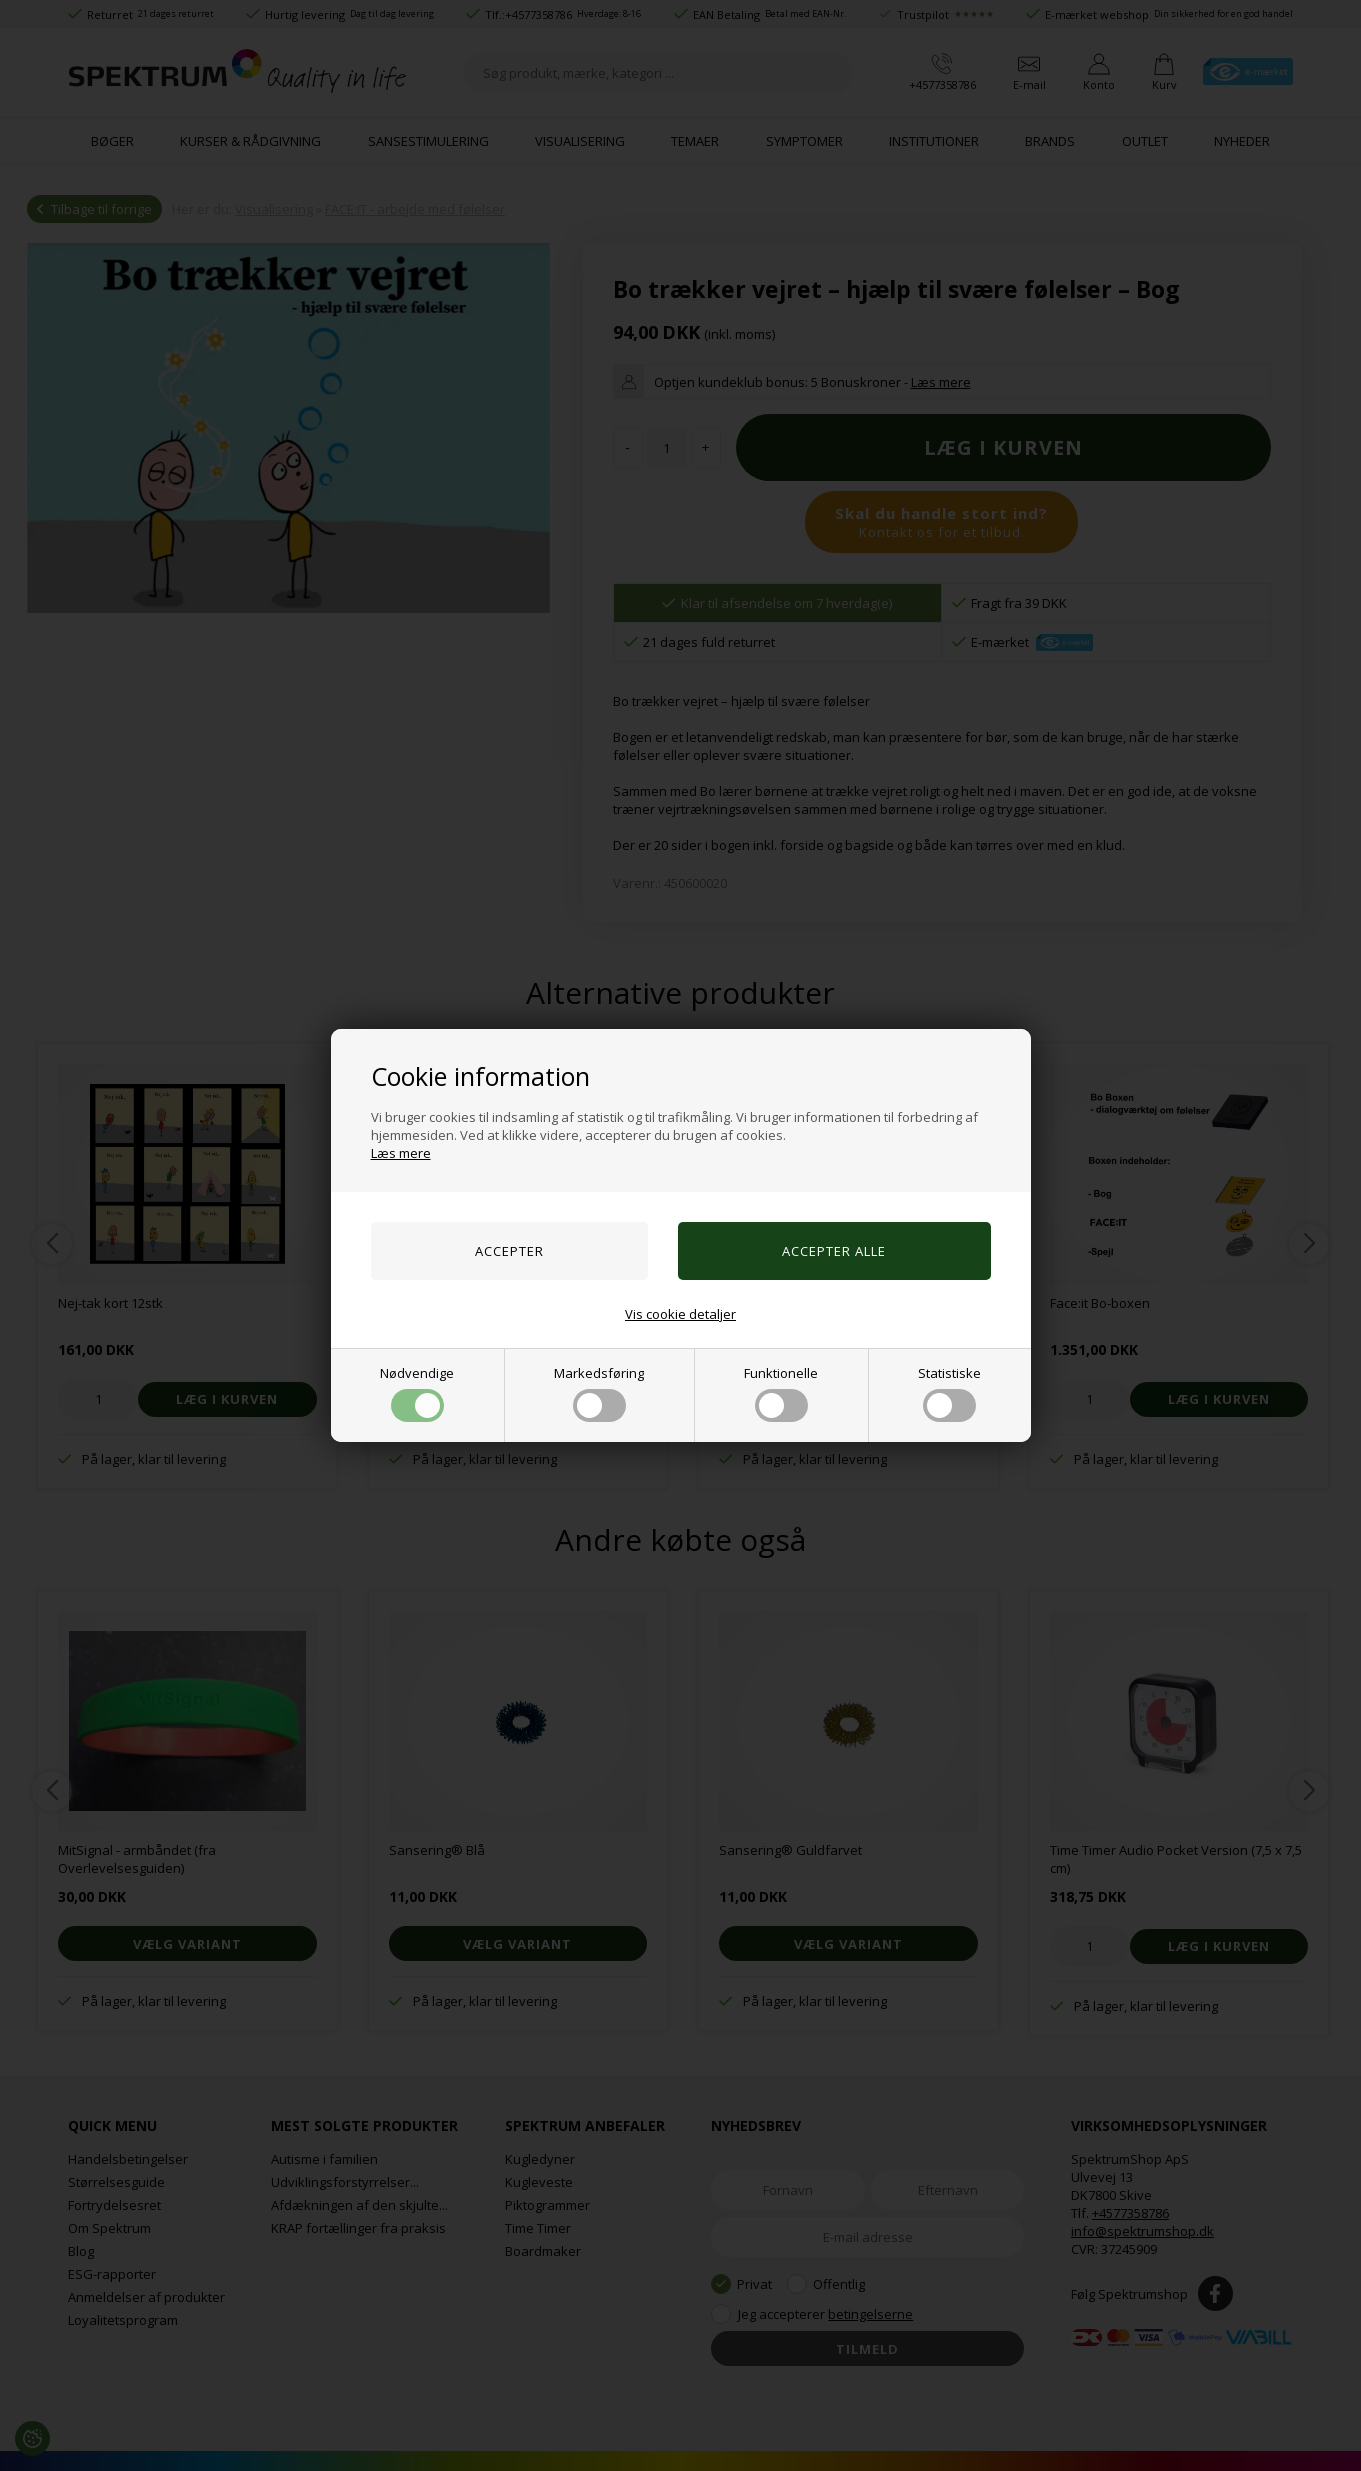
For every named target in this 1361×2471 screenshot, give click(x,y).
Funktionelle (781, 1393)
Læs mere (401, 1153)
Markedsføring (599, 1393)
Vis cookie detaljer (680, 1314)
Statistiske (949, 1393)
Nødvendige (417, 1393)
